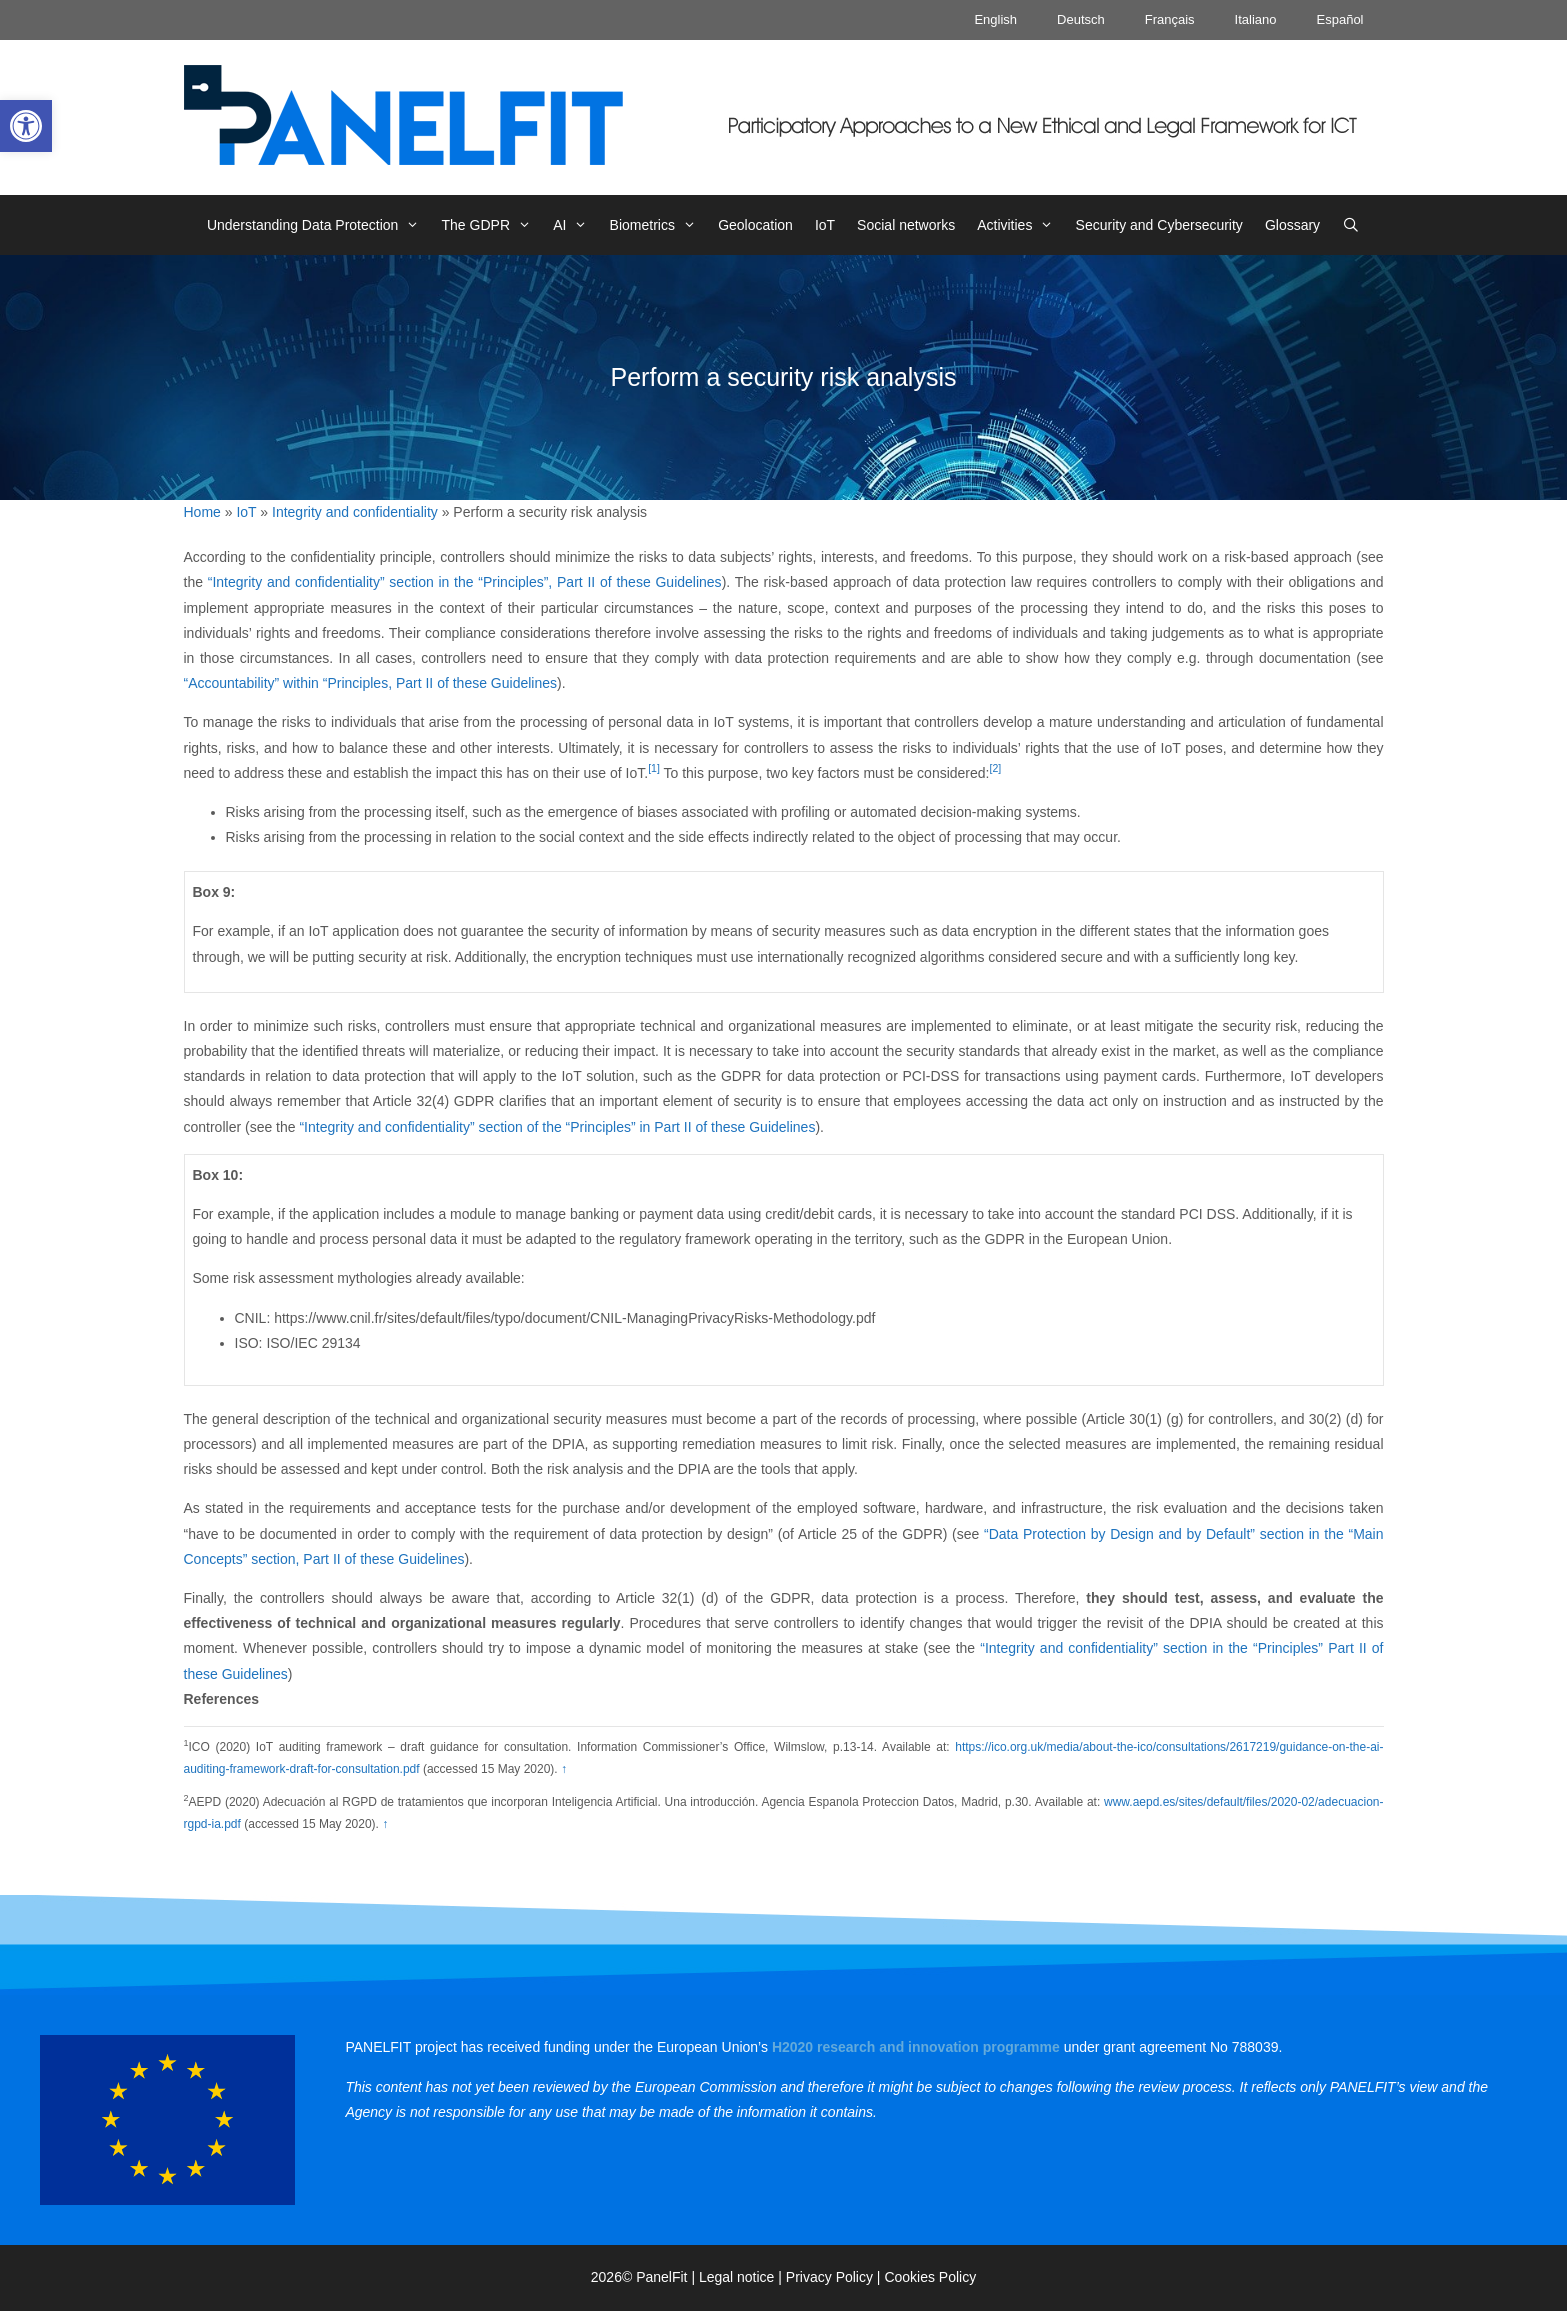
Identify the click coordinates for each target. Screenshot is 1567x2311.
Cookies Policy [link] (930, 2277)
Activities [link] (1020, 225)
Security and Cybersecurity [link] (1159, 225)
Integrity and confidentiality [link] (355, 512)
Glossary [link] (1292, 225)
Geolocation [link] (755, 225)
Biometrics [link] (659, 225)
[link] (26, 126)
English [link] (995, 19)
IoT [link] (825, 225)
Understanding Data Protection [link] (319, 225)
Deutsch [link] (1081, 19)
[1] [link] (654, 768)
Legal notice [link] (737, 2277)
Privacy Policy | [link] (835, 2277)
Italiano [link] (1256, 19)
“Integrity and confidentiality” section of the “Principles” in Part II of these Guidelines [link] (557, 1127)
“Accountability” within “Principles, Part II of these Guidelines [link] (371, 683)
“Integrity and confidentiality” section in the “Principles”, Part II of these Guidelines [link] (465, 582)
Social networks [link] (906, 225)
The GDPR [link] (492, 225)
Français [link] (1170, 19)
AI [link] (575, 225)
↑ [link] (564, 1769)
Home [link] (202, 512)
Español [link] (1340, 19)
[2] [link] (996, 768)
